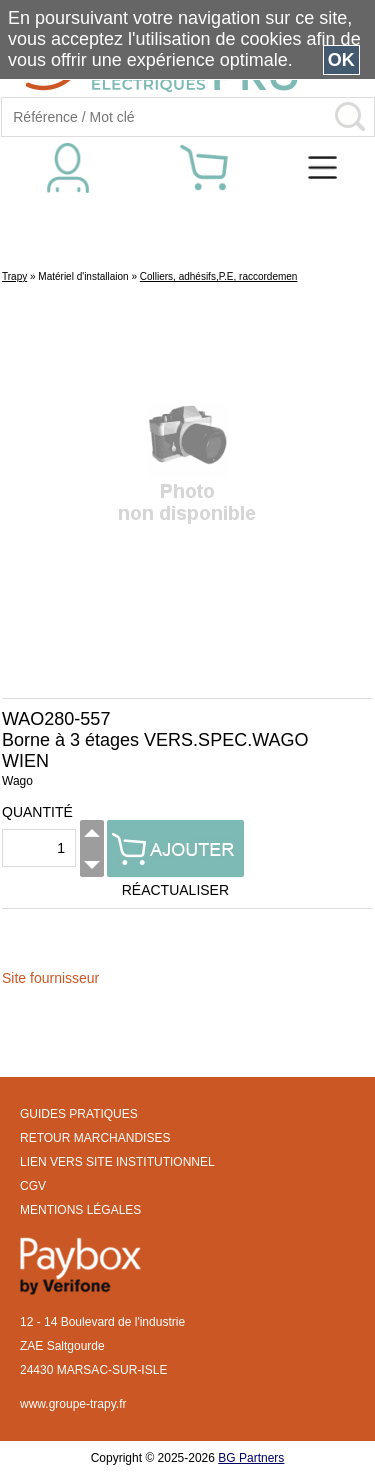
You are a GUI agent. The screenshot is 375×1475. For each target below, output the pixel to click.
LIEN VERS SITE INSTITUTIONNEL (117, 1162)
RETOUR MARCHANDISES (95, 1138)
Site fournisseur (50, 978)
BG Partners (251, 1458)
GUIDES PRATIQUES (79, 1114)
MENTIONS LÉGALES (80, 1210)
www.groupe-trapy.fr (73, 1404)
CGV (33, 1186)
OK (341, 60)
